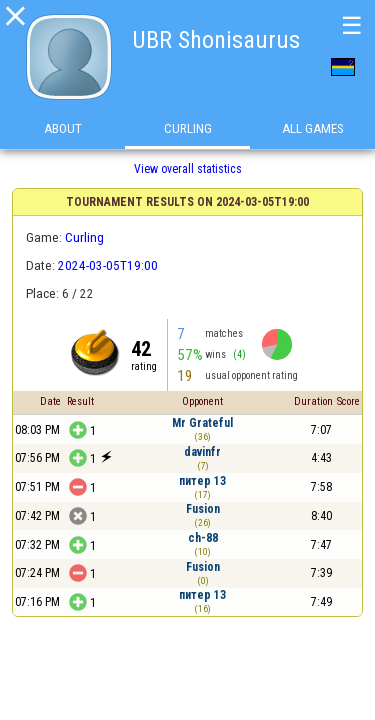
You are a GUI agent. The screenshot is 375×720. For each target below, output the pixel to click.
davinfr (202, 452)
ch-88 (203, 538)
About (63, 128)
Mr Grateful (202, 423)
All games (313, 128)
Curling (188, 128)
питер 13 (202, 481)
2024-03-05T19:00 (108, 265)
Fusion (203, 509)
